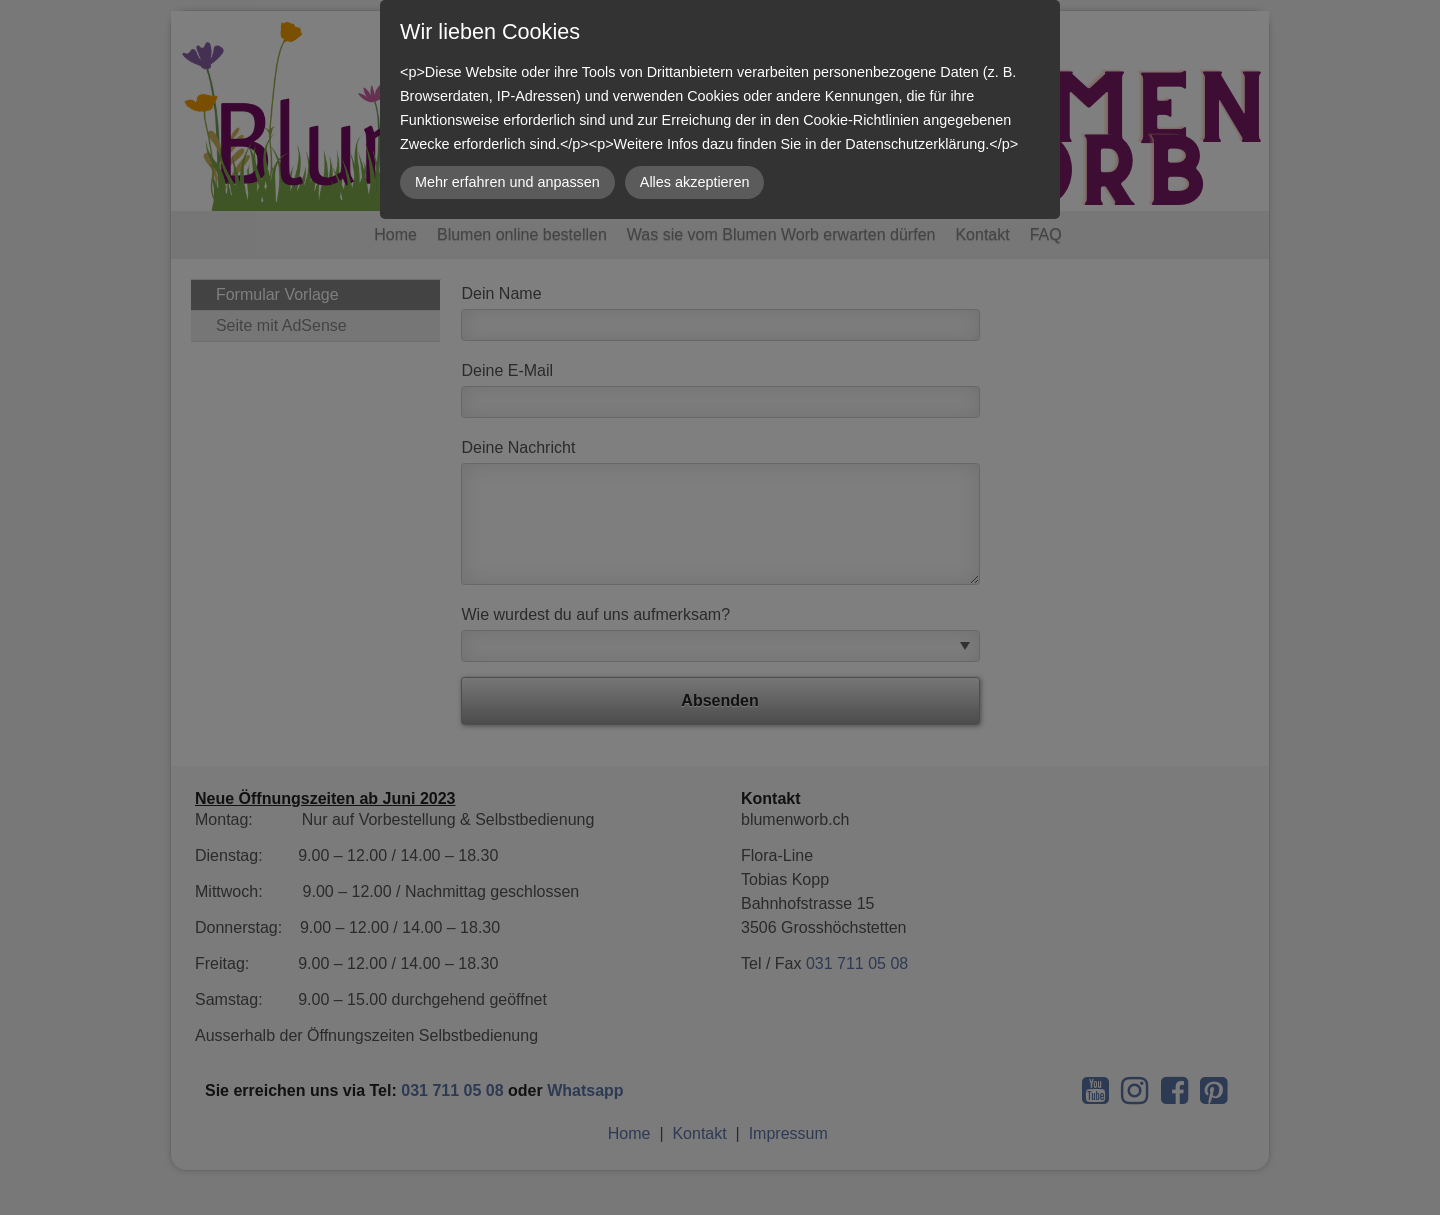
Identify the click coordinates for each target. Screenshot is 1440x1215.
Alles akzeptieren (695, 182)
